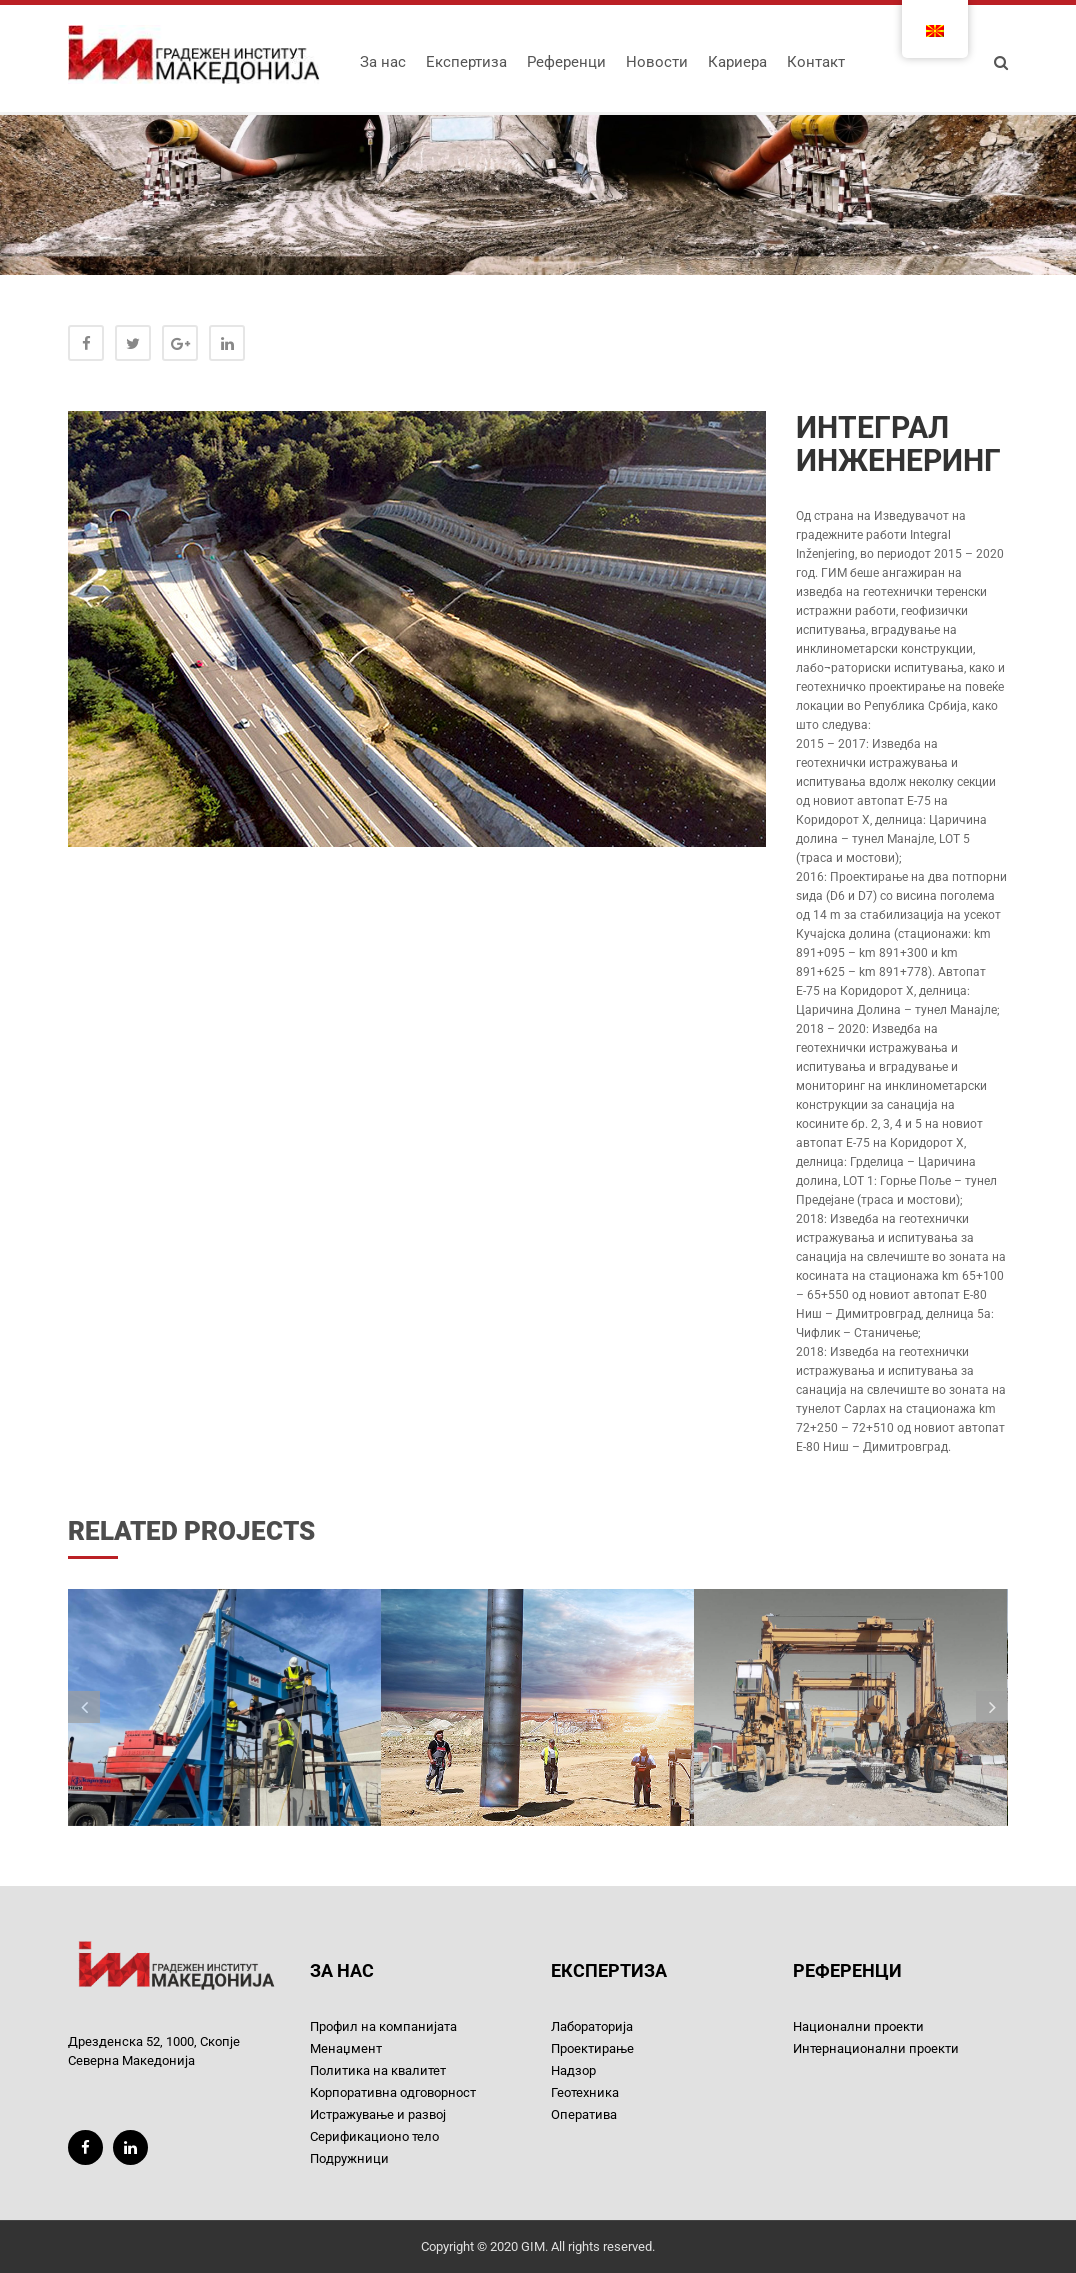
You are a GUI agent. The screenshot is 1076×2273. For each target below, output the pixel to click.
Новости (657, 62)
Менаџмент (346, 2048)
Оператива (584, 2114)
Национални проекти (858, 2026)
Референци (566, 62)
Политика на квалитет (378, 2070)
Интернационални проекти (876, 2048)
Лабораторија (592, 2026)
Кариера (737, 62)
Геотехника (585, 2092)
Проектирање (592, 2048)
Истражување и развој (378, 2114)
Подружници (349, 2158)
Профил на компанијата (383, 2026)
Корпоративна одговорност (393, 2092)
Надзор (573, 2070)
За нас (383, 62)
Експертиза (466, 62)
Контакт (816, 62)
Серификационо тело (374, 2136)
